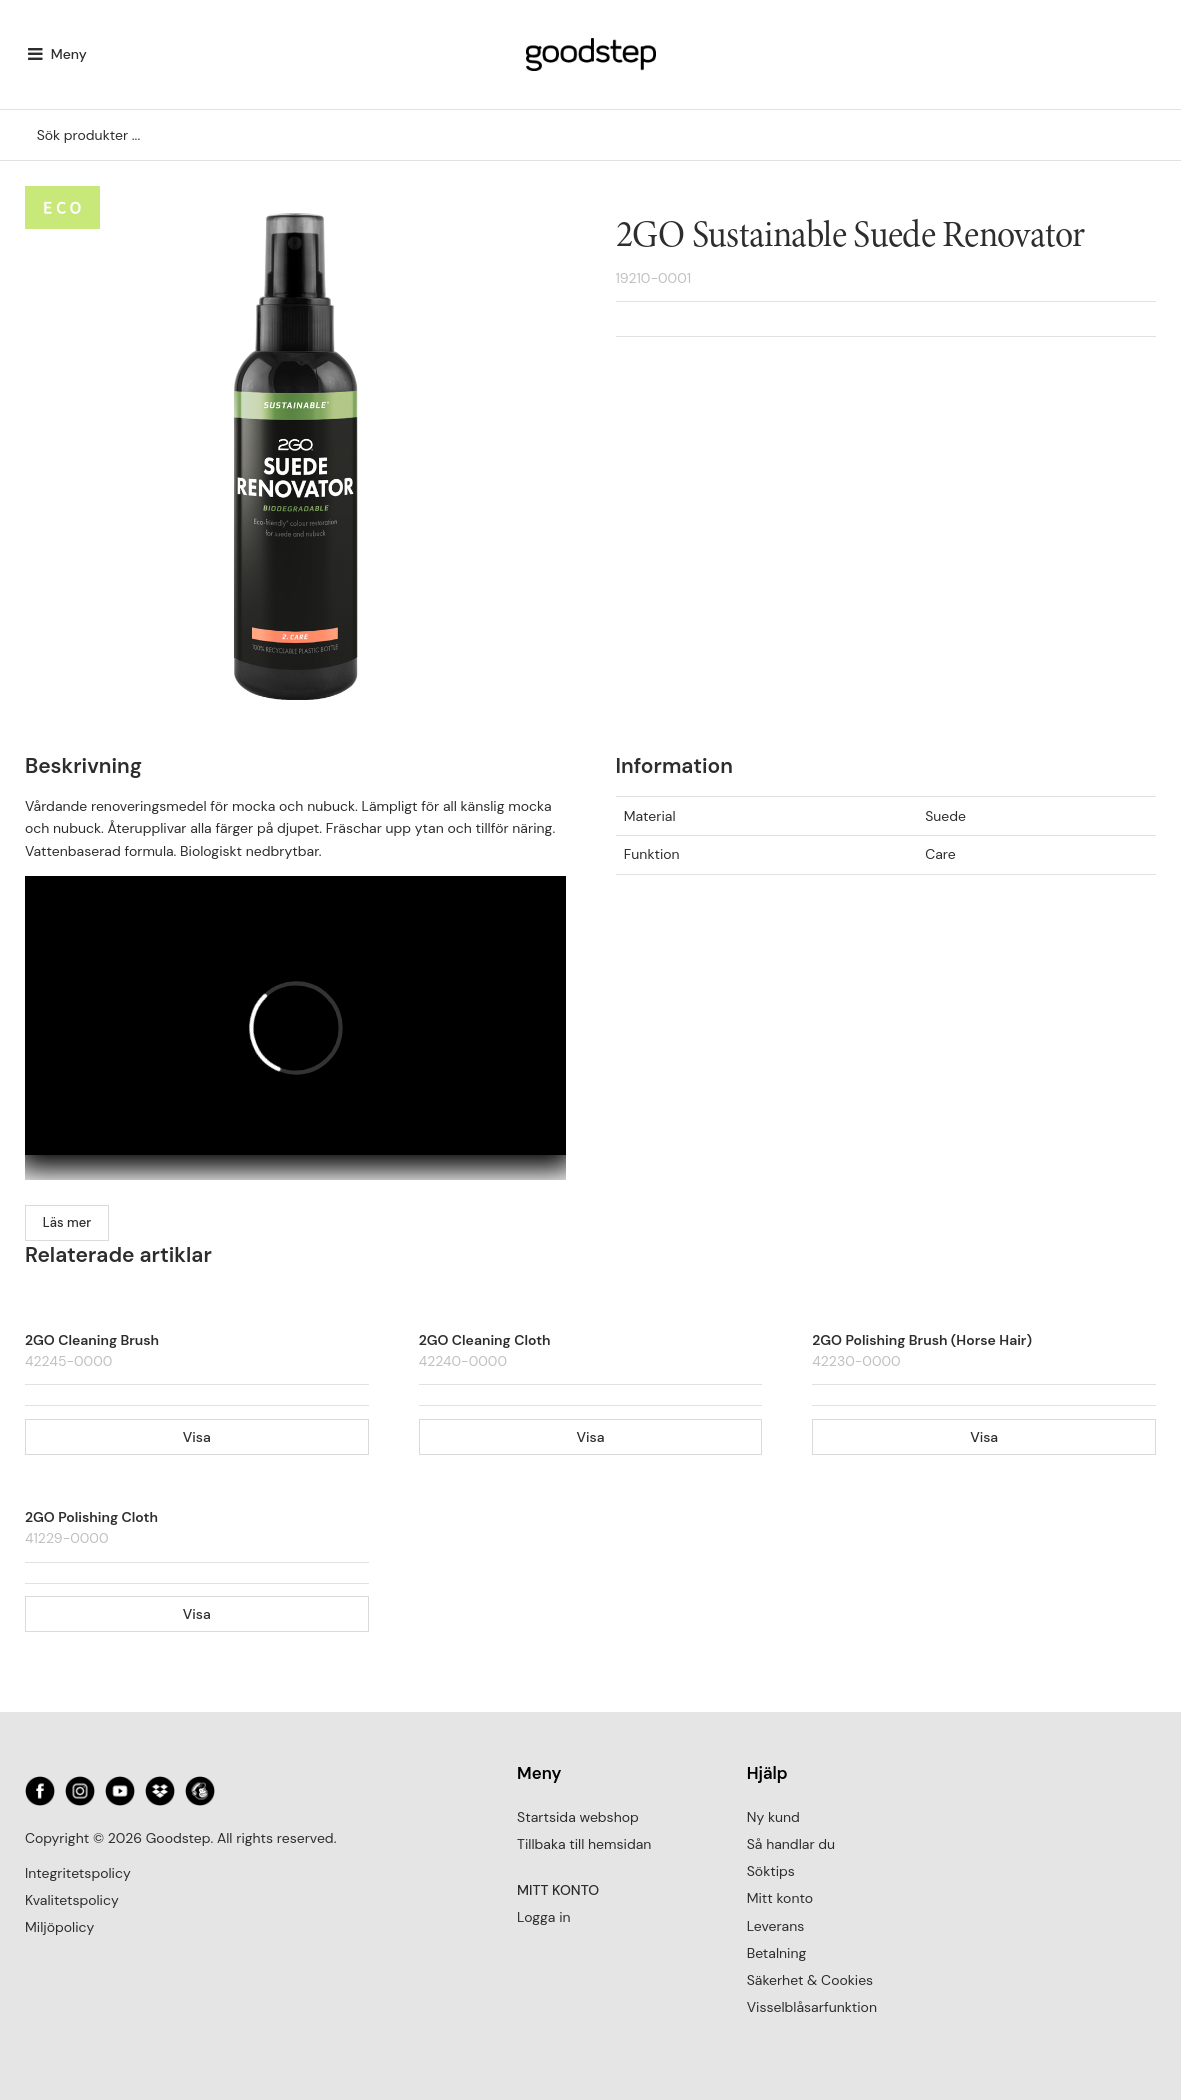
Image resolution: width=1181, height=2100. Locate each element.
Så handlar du (791, 1844)
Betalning (777, 1953)
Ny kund (773, 1817)
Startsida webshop (578, 1817)
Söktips (771, 1871)
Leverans (776, 1926)
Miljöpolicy (59, 1927)
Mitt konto (780, 1898)
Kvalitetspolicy (72, 1900)
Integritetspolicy (78, 1873)
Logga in (543, 1917)
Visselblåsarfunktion (812, 2007)
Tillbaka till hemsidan (584, 1844)
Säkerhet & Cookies (810, 1980)
